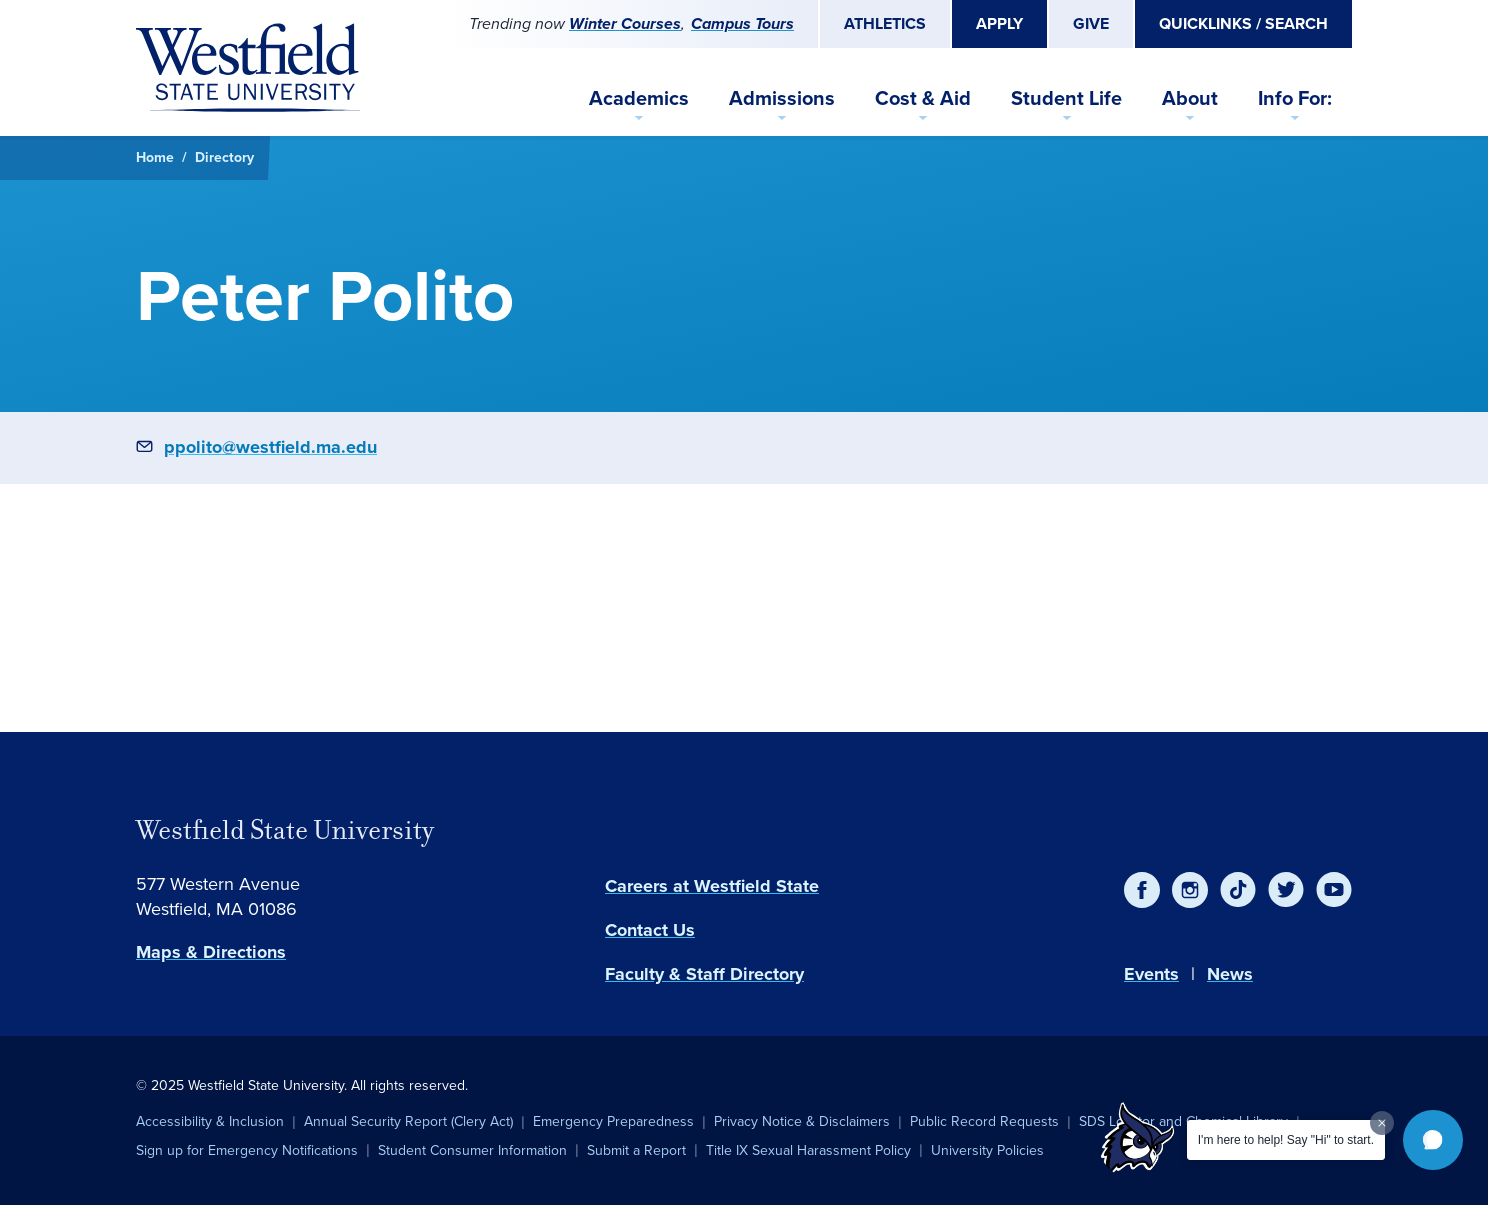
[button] (1433, 1140)
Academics (639, 98)
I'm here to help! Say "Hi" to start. (1286, 1140)
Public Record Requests (984, 1121)
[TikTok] (1238, 890)
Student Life (1066, 98)
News (1230, 974)
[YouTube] (1334, 890)
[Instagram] (1190, 890)
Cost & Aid (923, 98)
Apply (999, 23)
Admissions (782, 98)
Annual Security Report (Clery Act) (408, 1121)
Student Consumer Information (472, 1150)
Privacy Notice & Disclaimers (802, 1121)
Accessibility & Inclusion (210, 1121)
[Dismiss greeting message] (1382, 1123)
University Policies (987, 1150)
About (1190, 98)
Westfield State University (285, 830)
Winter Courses (625, 23)
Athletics (885, 23)
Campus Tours (742, 23)
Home (155, 157)
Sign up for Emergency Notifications (247, 1150)
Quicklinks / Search (1243, 23)
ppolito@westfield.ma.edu (270, 447)
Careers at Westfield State (712, 886)
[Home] (248, 68)
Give (1091, 23)
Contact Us (650, 930)
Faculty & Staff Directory (704, 974)
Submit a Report (636, 1150)
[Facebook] (1142, 890)
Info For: (1295, 98)
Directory (224, 157)
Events (1151, 974)
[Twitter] (1286, 890)
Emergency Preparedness (613, 1121)
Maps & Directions (211, 952)
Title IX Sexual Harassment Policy (808, 1150)
